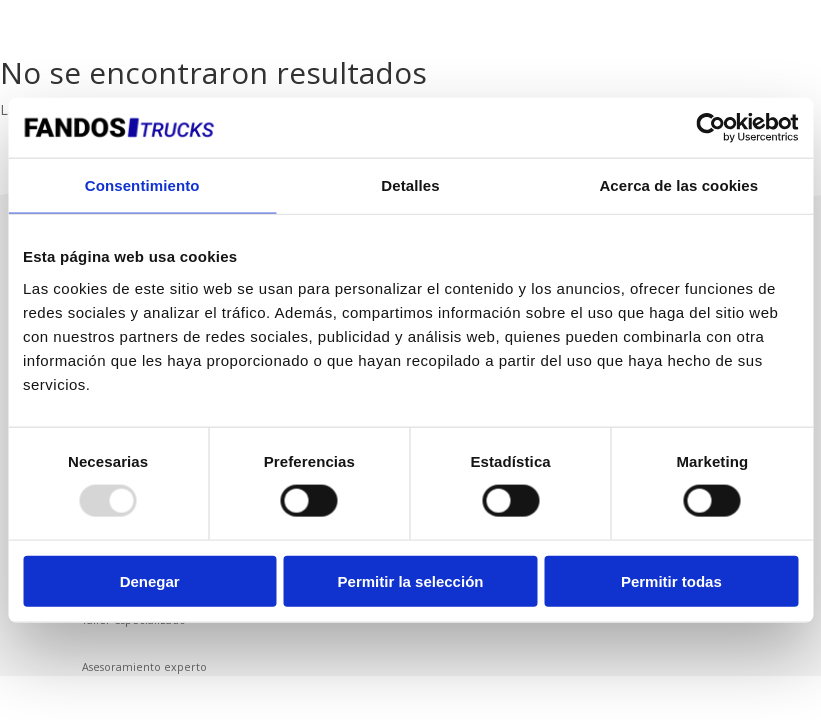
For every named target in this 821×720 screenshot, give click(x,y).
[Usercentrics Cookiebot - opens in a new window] (710, 128)
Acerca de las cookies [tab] (678, 185)
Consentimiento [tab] (142, 185)
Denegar (150, 580)
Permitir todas (671, 580)
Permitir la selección (411, 580)
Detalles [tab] (410, 185)
